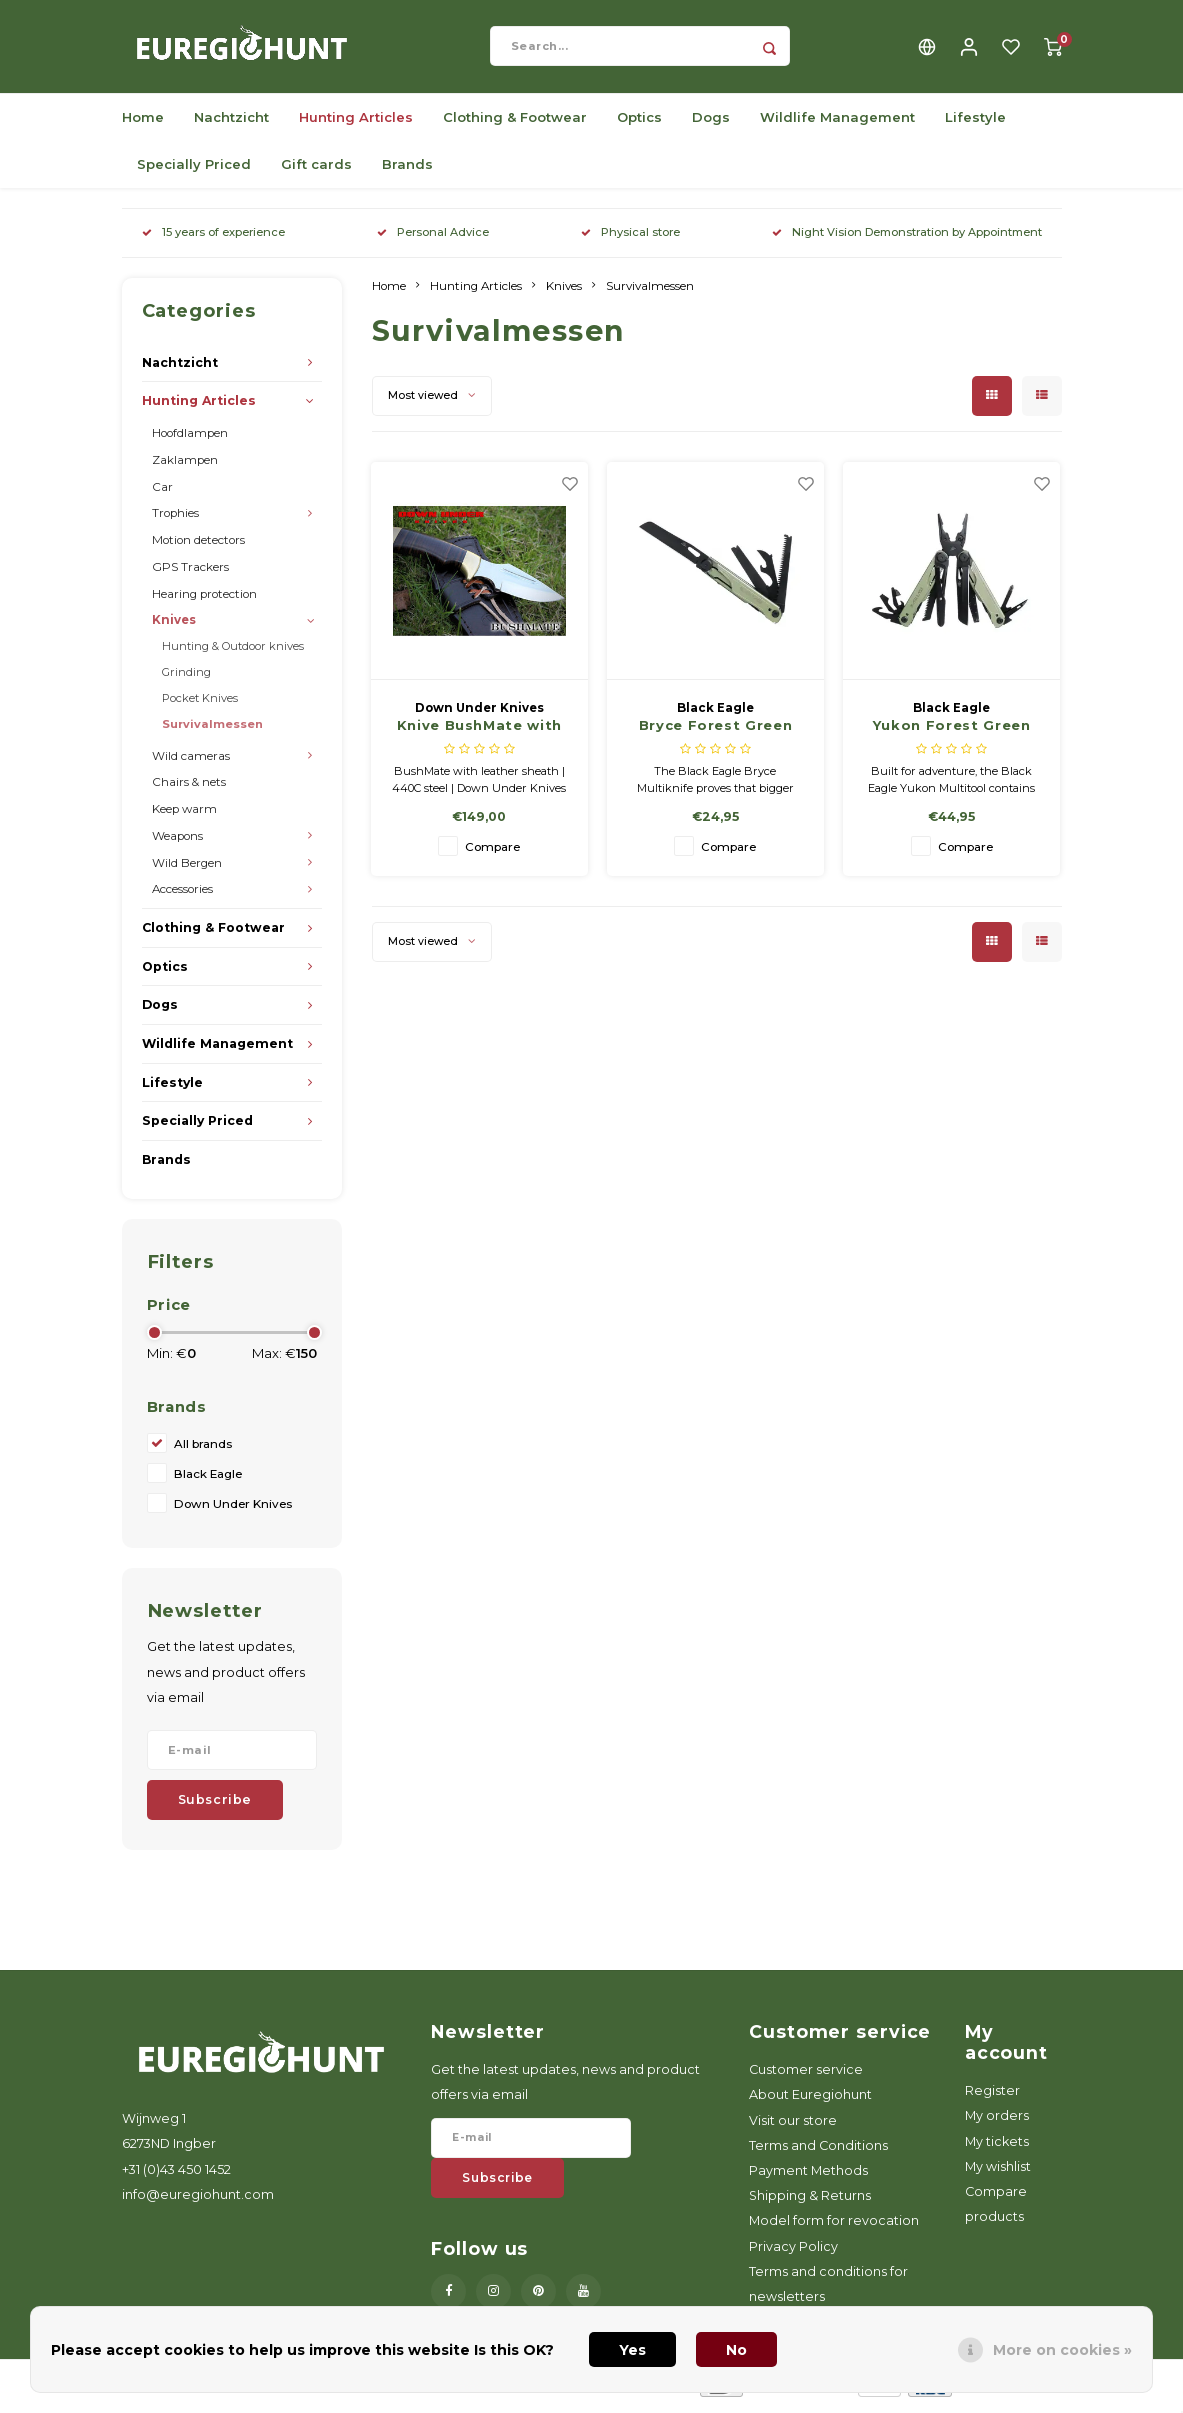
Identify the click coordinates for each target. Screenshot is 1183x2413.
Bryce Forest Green (716, 733)
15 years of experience (213, 239)
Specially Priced (194, 171)
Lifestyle (975, 124)
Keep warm (184, 816)
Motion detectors (198, 547)
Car (162, 494)
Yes (632, 2350)
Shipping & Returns (810, 2202)
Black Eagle (208, 1482)
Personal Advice (433, 239)
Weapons (177, 843)
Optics (639, 124)
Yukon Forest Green (952, 733)
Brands (407, 171)
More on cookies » (1062, 2350)
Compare (492, 854)
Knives (174, 628)
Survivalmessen (212, 731)
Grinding (186, 679)
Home (143, 124)
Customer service (806, 2076)
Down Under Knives (233, 1512)
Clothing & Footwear (515, 124)
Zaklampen (185, 467)
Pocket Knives (200, 705)
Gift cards (316, 171)
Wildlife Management (837, 124)
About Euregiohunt (810, 2102)
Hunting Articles (356, 124)
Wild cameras (191, 763)
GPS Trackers (190, 574)
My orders (997, 2123)
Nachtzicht (231, 124)
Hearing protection (204, 601)
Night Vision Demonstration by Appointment (907, 239)
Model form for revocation (834, 2228)
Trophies (175, 521)
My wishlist (998, 2173)
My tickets (997, 2148)
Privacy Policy (793, 2253)
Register (992, 2097)
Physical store (630, 239)
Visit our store (793, 2127)
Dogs (711, 124)
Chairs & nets (189, 790)
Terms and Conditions (818, 2152)
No (736, 2350)
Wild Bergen (187, 870)
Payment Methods (808, 2177)
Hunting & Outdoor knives (233, 653)
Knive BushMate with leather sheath (479, 734)
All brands (203, 1452)
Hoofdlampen (190, 440)
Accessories (182, 897)
